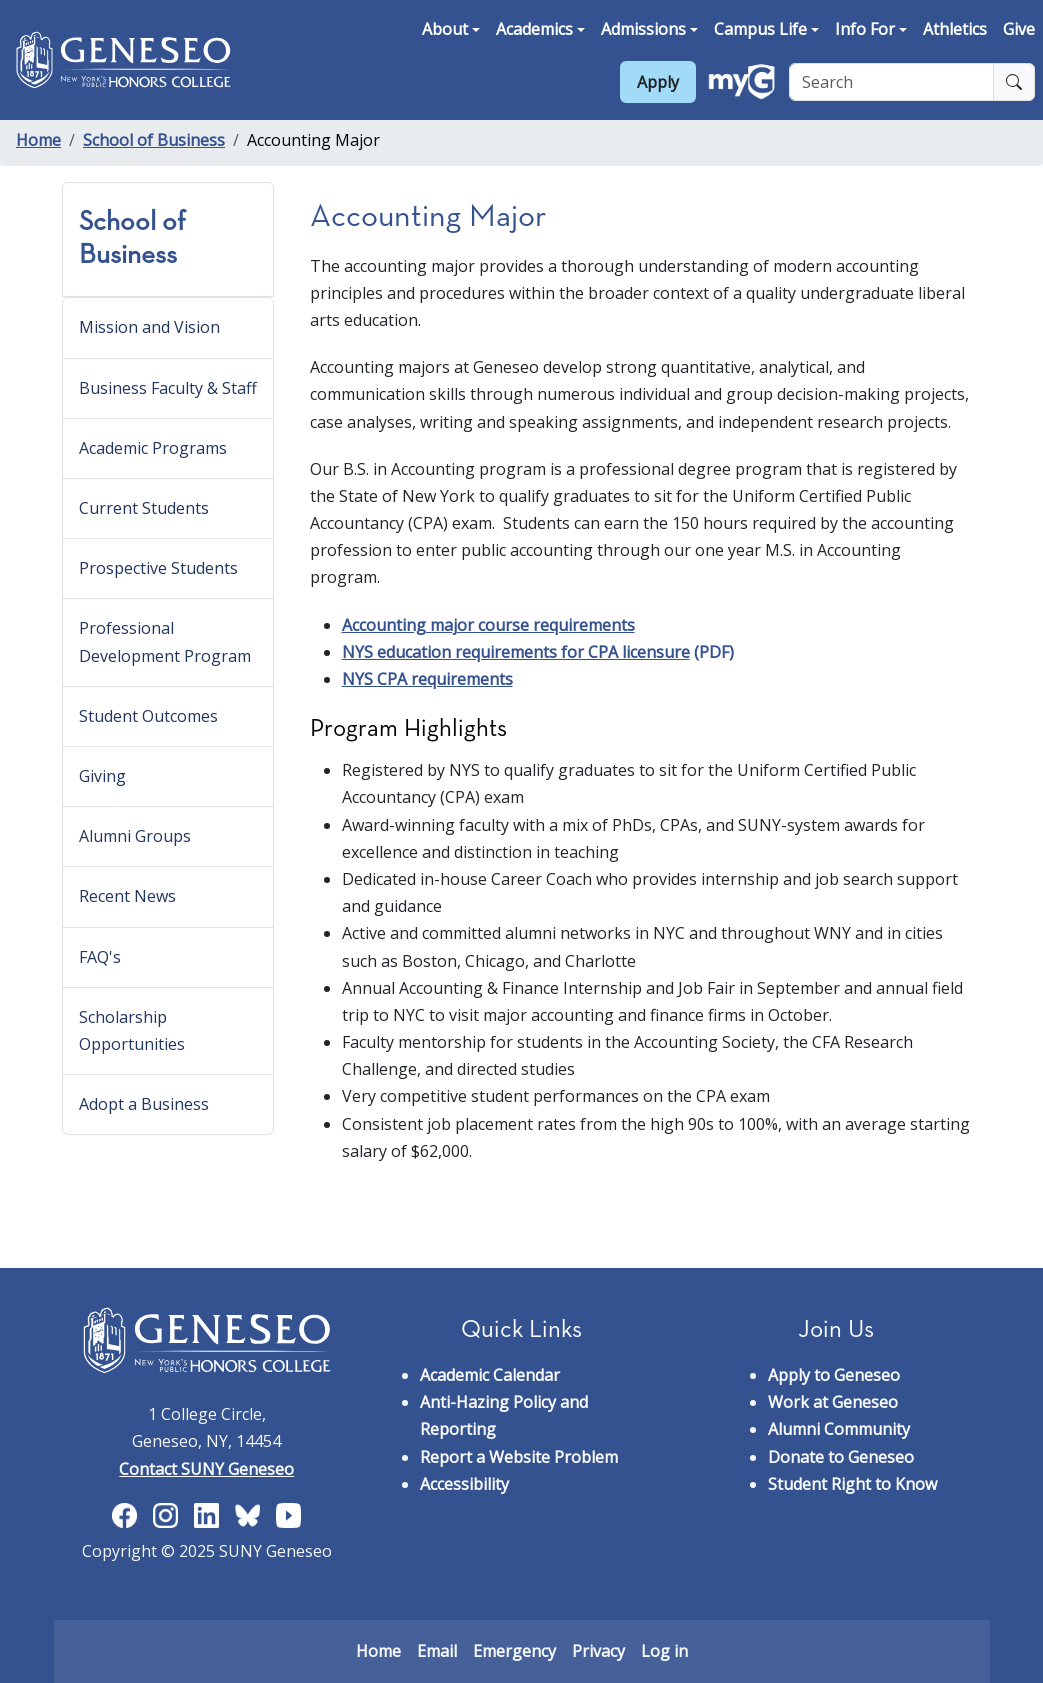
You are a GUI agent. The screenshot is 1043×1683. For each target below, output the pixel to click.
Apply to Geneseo (834, 1375)
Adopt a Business (144, 1104)
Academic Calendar (490, 1375)
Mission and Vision (149, 327)
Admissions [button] (643, 29)
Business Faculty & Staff (168, 388)
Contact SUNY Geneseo (206, 1469)
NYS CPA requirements (427, 679)
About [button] (445, 29)
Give (1019, 29)
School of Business (154, 140)
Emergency (514, 1651)
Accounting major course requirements (488, 625)
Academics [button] (534, 29)
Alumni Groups (135, 836)
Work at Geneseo (833, 1402)
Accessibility (464, 1484)
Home (38, 140)
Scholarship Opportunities (132, 1030)
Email (437, 1651)
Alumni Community (839, 1429)
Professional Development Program (165, 641)
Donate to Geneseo (841, 1457)
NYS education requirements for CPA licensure (516, 652)
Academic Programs (153, 448)
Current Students (144, 508)
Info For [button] (865, 29)
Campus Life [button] (760, 29)
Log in (664, 1651)
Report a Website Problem (519, 1457)
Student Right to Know (852, 1484)
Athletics (955, 29)
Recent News (127, 896)
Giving (102, 776)
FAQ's (100, 957)
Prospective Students (158, 568)
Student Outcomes (148, 716)
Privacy (598, 1651)
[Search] (891, 82)
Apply (658, 82)
